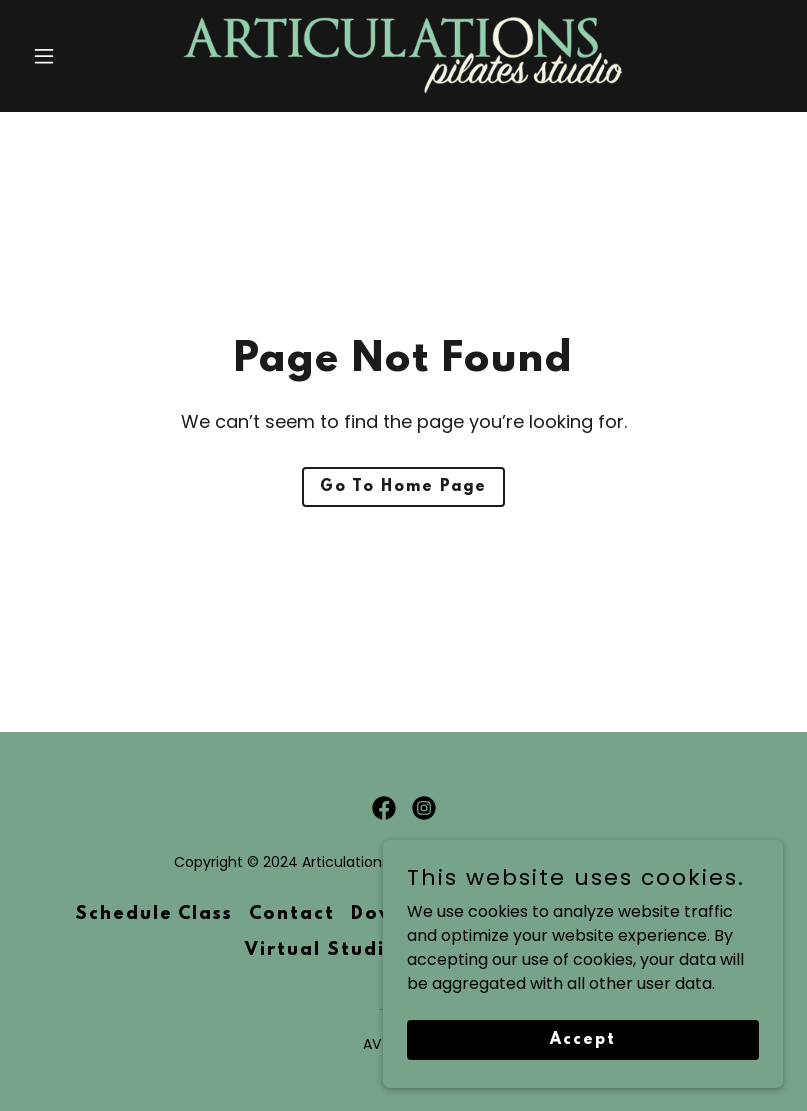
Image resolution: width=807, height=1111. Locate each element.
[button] (81, 56)
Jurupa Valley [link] (659, 915)
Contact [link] (292, 915)
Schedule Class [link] (154, 915)
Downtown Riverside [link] (460, 915)
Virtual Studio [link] (322, 951)
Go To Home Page (403, 487)
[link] (404, 56)
